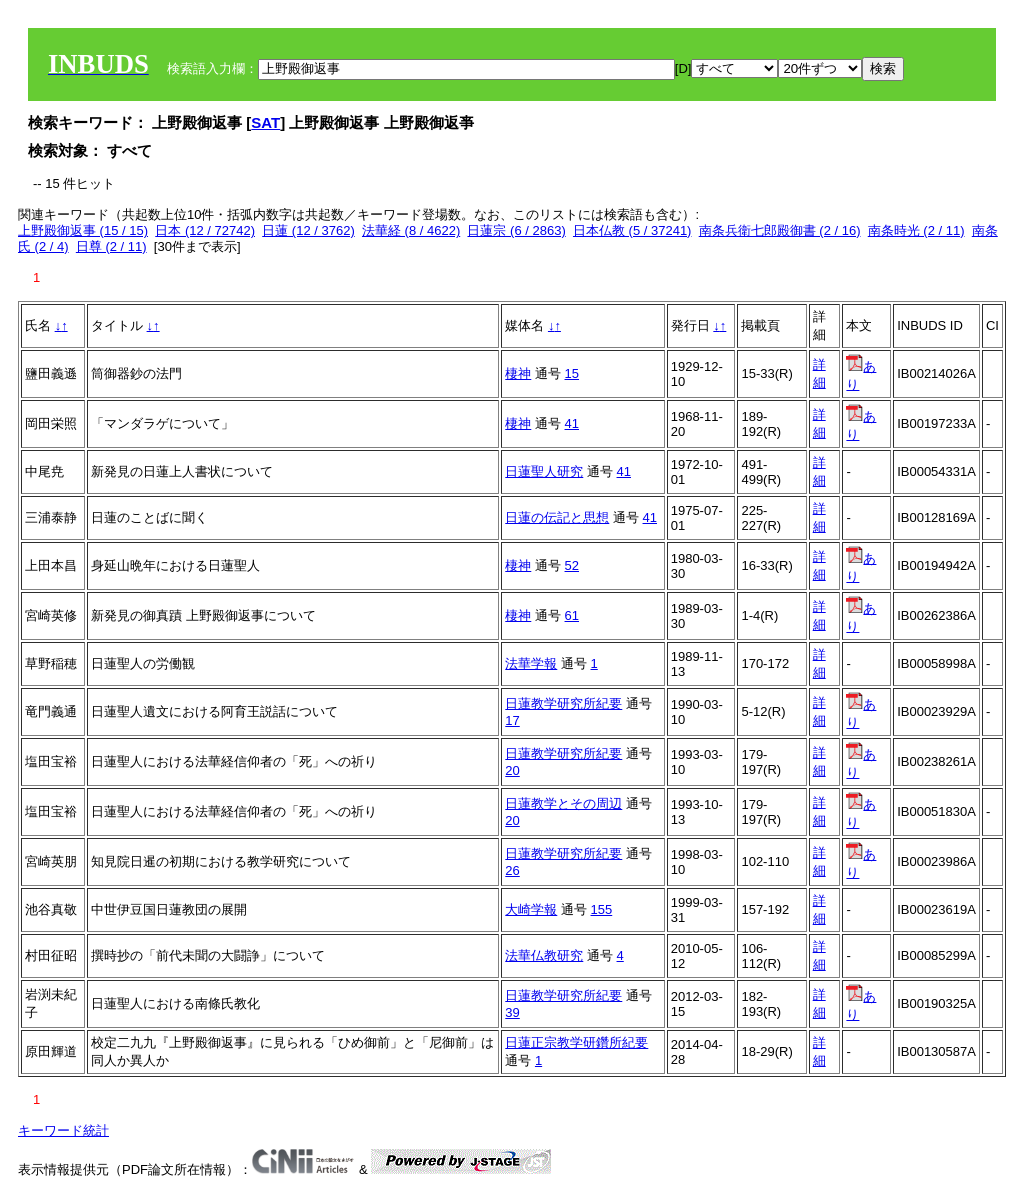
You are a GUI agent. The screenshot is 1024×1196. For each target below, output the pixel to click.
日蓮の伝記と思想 (557, 517)
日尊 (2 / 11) (111, 246)
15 (572, 373)
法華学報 (531, 663)
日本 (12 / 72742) (205, 230)
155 (602, 909)
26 (512, 870)
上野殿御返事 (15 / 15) (83, 230)
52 (572, 565)
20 (512, 770)
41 (572, 423)
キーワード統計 (63, 1130)
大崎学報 (531, 909)
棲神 (518, 373)
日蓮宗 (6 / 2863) (516, 230)
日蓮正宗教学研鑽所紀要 (576, 1042)
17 (512, 720)
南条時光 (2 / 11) (916, 230)
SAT (265, 122)
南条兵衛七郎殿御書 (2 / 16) (780, 230)
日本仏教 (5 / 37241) (632, 230)
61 (572, 615)
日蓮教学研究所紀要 (563, 703)
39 (512, 1012)
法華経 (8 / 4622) (411, 230)
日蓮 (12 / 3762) (308, 230)
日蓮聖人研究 (544, 471)
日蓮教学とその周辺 (563, 803)
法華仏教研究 (544, 955)
